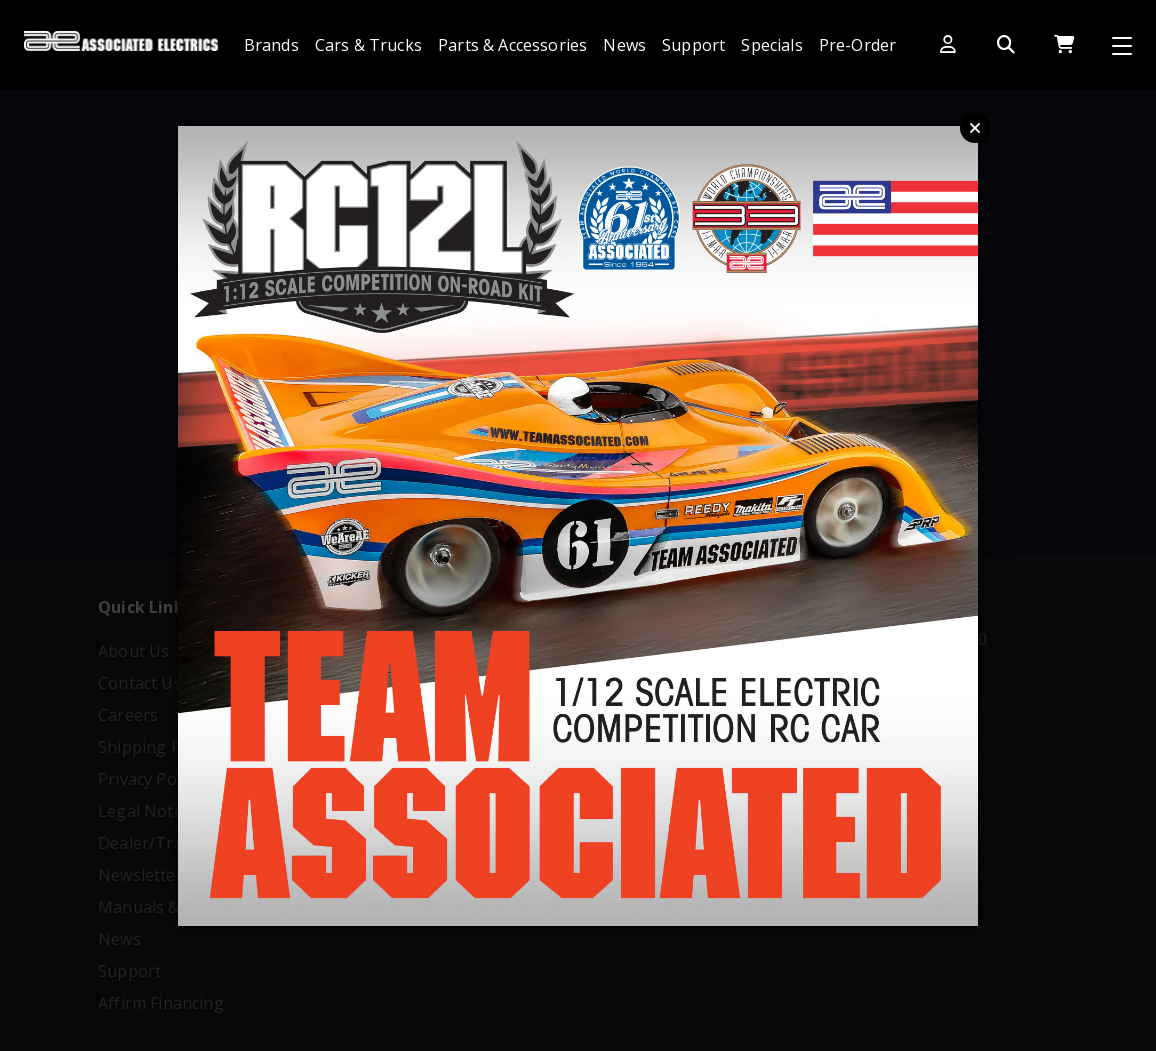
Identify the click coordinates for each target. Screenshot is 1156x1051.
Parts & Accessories (512, 45)
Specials (771, 45)
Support (693, 45)
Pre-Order (858, 45)
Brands (271, 45)
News (624, 45)
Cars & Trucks (368, 45)
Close (975, 128)
